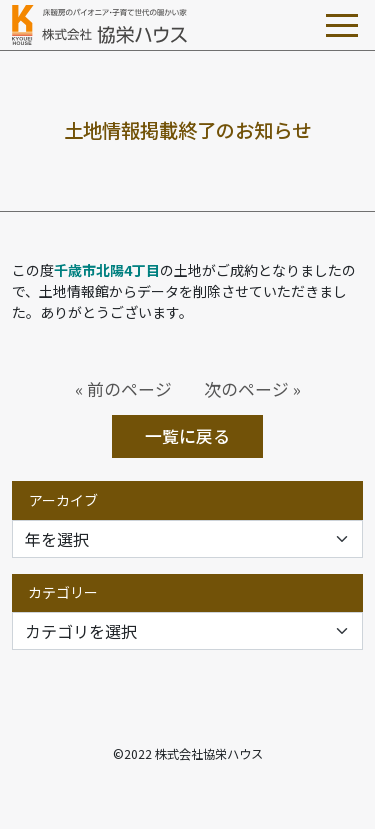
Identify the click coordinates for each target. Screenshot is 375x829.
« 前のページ (123, 389)
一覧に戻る (187, 436)
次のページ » (252, 389)
